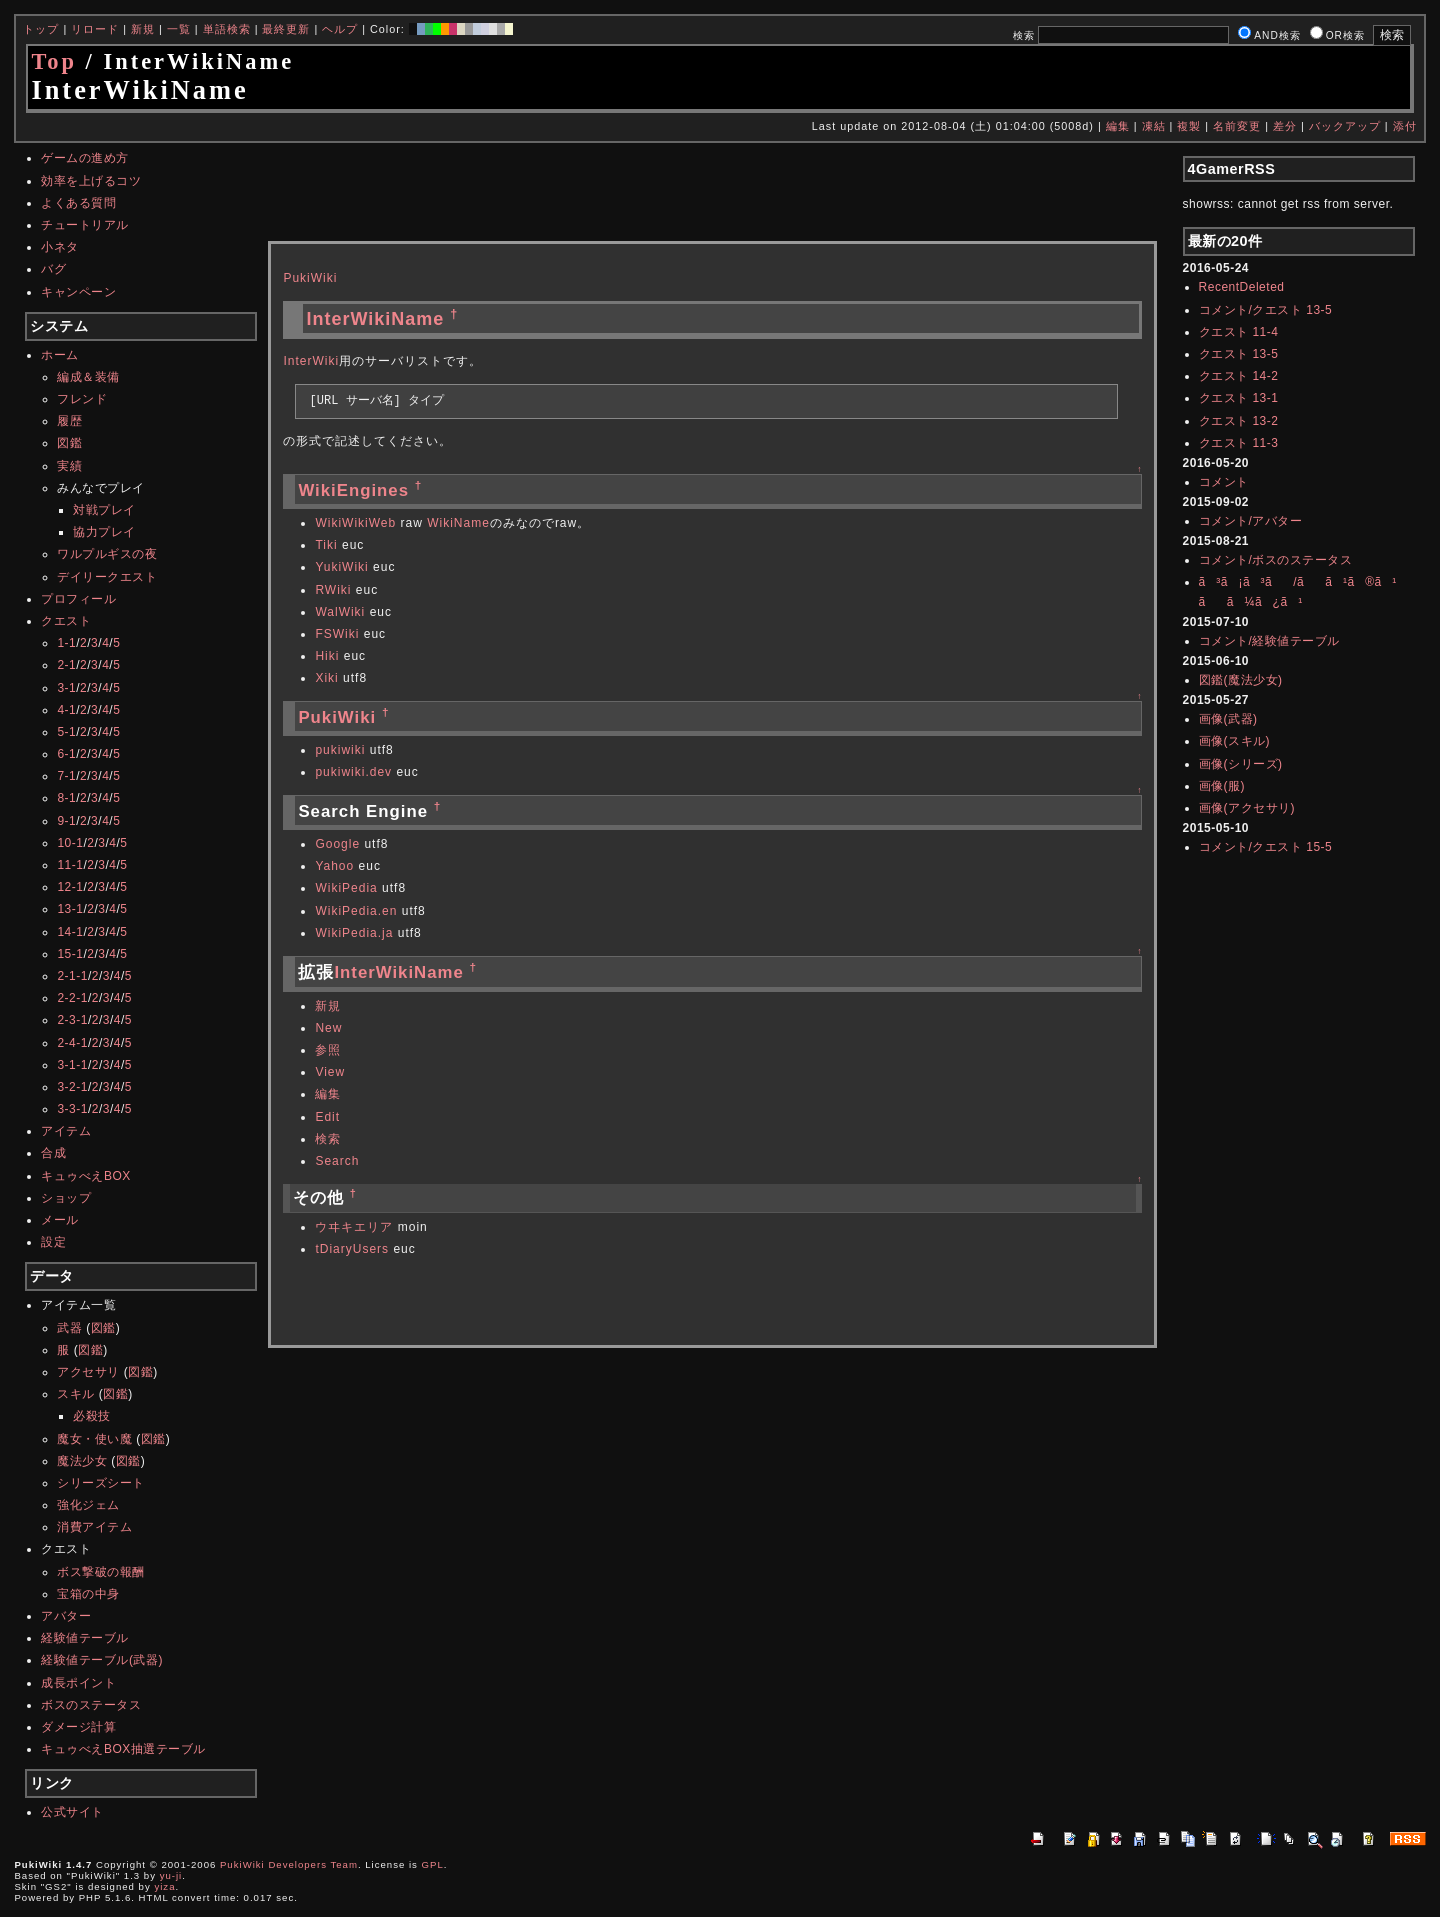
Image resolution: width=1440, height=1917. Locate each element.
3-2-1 (72, 1087)
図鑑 (69, 443)
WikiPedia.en (356, 911)
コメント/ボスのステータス (1276, 560)
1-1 (66, 643)
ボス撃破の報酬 (101, 1572)
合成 (53, 1153)
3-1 (66, 688)
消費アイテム (94, 1527)
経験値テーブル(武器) (102, 1660)
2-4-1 (72, 1043)
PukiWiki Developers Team (289, 1864)
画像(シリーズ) (1241, 764)
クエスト (66, 621)
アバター (66, 1616)
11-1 (70, 865)
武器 (69, 1328)
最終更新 (286, 29)
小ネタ (60, 247)
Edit (327, 1117)
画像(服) (1222, 786)
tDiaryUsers (352, 1249)
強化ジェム (88, 1505)
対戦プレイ (104, 510)
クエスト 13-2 (1239, 421)
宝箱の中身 (88, 1594)
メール (60, 1220)
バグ (53, 269)
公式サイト (72, 1812)
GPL (433, 1864)
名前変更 (1237, 126)
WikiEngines (353, 490)
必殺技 (92, 1416)
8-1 (66, 798)
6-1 (66, 754)
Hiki (327, 656)
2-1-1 (72, 976)
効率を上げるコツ (91, 181)
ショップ (66, 1198)
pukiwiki (340, 750)
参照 (328, 1050)
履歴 (69, 421)
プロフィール (78, 599)
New (328, 1028)
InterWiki (311, 361)
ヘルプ (340, 29)
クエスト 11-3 (1239, 443)
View (330, 1072)
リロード (95, 29)
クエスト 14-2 (1239, 376)
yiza (164, 1886)
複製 (1189, 126)
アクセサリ (88, 1372)
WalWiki (340, 612)
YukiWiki (341, 567)
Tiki (326, 545)
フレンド (82, 399)
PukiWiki (310, 278)
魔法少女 (82, 1461)
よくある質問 (78, 203)
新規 (143, 29)
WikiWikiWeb (355, 523)
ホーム (60, 355)
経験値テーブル (85, 1638)
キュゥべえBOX (85, 1176)
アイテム (66, 1131)
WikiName (458, 523)
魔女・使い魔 (94, 1439)
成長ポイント (78, 1683)
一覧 (179, 29)
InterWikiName (375, 319)
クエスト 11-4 (1239, 332)
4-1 (66, 710)
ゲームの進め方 (85, 158)
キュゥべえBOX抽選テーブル (123, 1749)
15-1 (70, 954)
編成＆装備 (88, 377)
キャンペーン (78, 292)
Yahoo (334, 866)
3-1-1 (72, 1065)
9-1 (66, 821)
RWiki (333, 590)
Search (337, 1161)
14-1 (70, 932)
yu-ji (171, 1875)
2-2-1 (72, 998)
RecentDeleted (1242, 287)
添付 (1405, 126)
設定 (53, 1242)
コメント (1224, 482)
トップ (41, 29)
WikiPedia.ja (354, 933)
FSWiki (337, 634)
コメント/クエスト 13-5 (1266, 310)
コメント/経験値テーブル (1269, 641)
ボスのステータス (91, 1705)
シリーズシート (101, 1483)
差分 (1285, 126)
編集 (1118, 126)
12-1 (70, 887)
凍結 (1154, 126)
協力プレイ (104, 532)
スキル (76, 1394)
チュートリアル (85, 225)
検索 (328, 1139)
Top (54, 61)
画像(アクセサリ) (1247, 808)
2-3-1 (72, 1020)
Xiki (326, 678)
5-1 (66, 732)
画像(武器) (1228, 719)
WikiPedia (346, 888)
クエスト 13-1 (1239, 398)
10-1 (70, 843)
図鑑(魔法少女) (1241, 680)
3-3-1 (72, 1109)
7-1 (66, 776)
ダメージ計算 (78, 1727)
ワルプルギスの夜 (107, 554)
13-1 (70, 909)
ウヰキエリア (354, 1227)
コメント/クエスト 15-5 (1266, 847)
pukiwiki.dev (353, 772)
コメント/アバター (1251, 521)
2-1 (66, 665)
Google (337, 844)
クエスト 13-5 (1239, 354)
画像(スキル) (1235, 741)
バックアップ (1345, 126)
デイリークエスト (107, 577)
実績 (69, 466)
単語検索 (227, 29)
